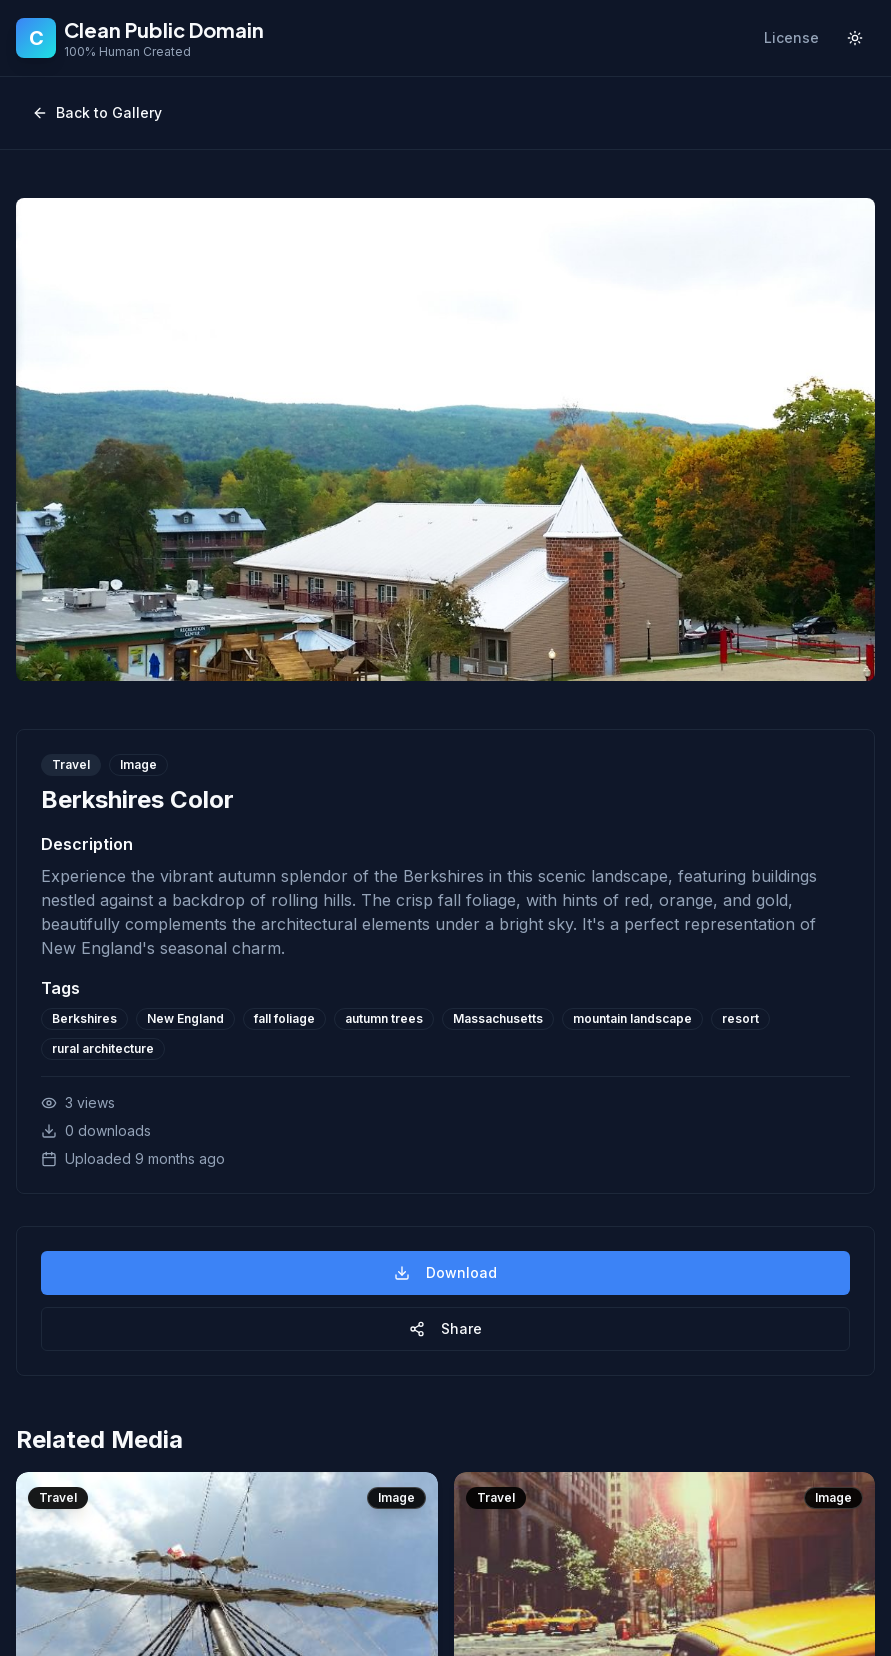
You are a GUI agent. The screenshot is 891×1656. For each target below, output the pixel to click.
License (791, 37)
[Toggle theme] (855, 38)
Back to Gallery (97, 112)
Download (445, 1272)
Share (445, 1328)
